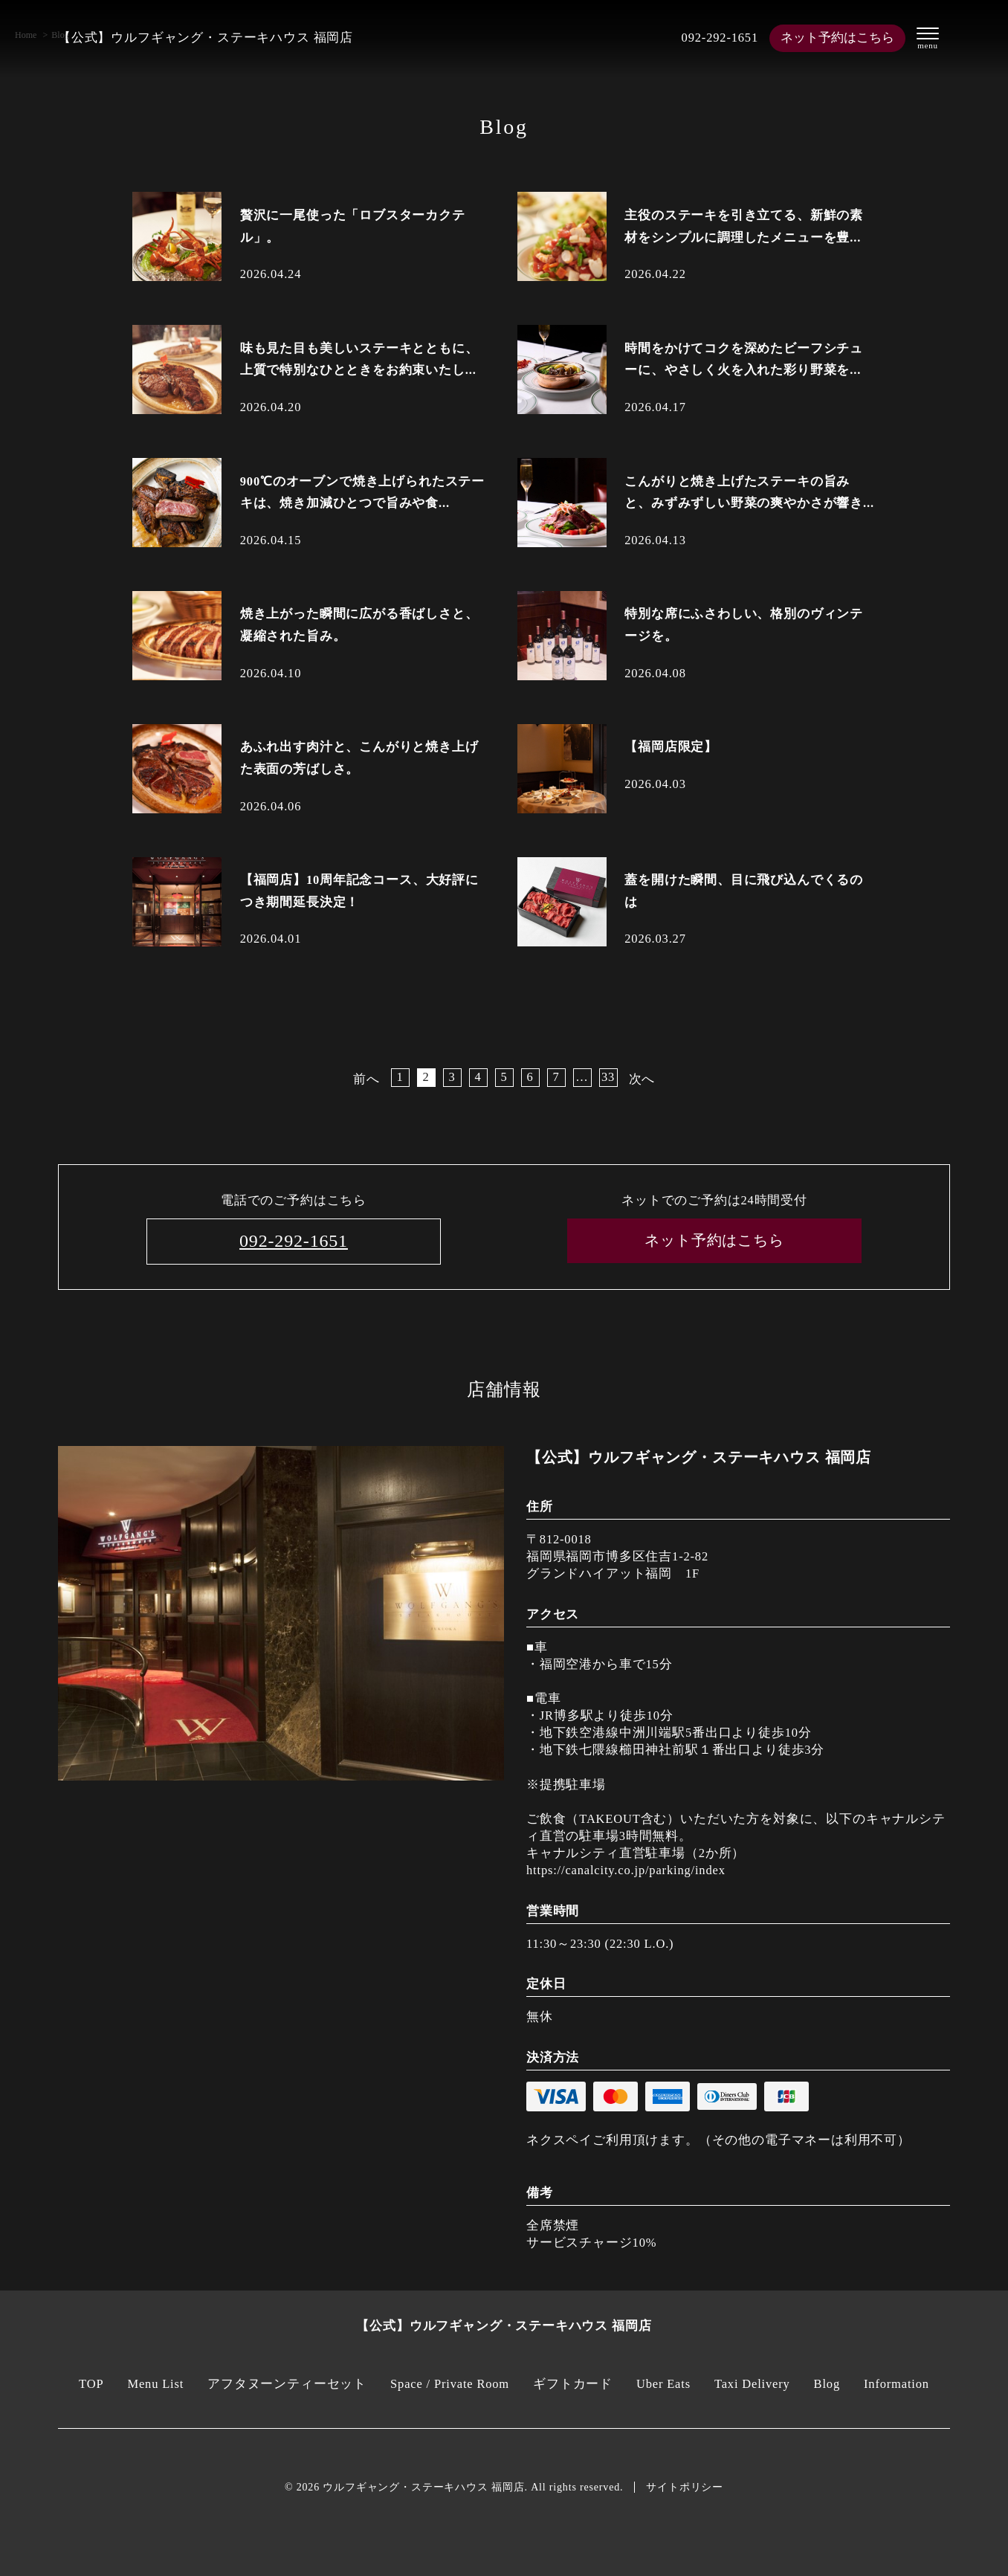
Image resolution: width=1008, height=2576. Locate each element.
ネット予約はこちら (837, 37)
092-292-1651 (720, 37)
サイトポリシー (684, 2487)
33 (608, 1077)
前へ (366, 1079)
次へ (642, 1079)
